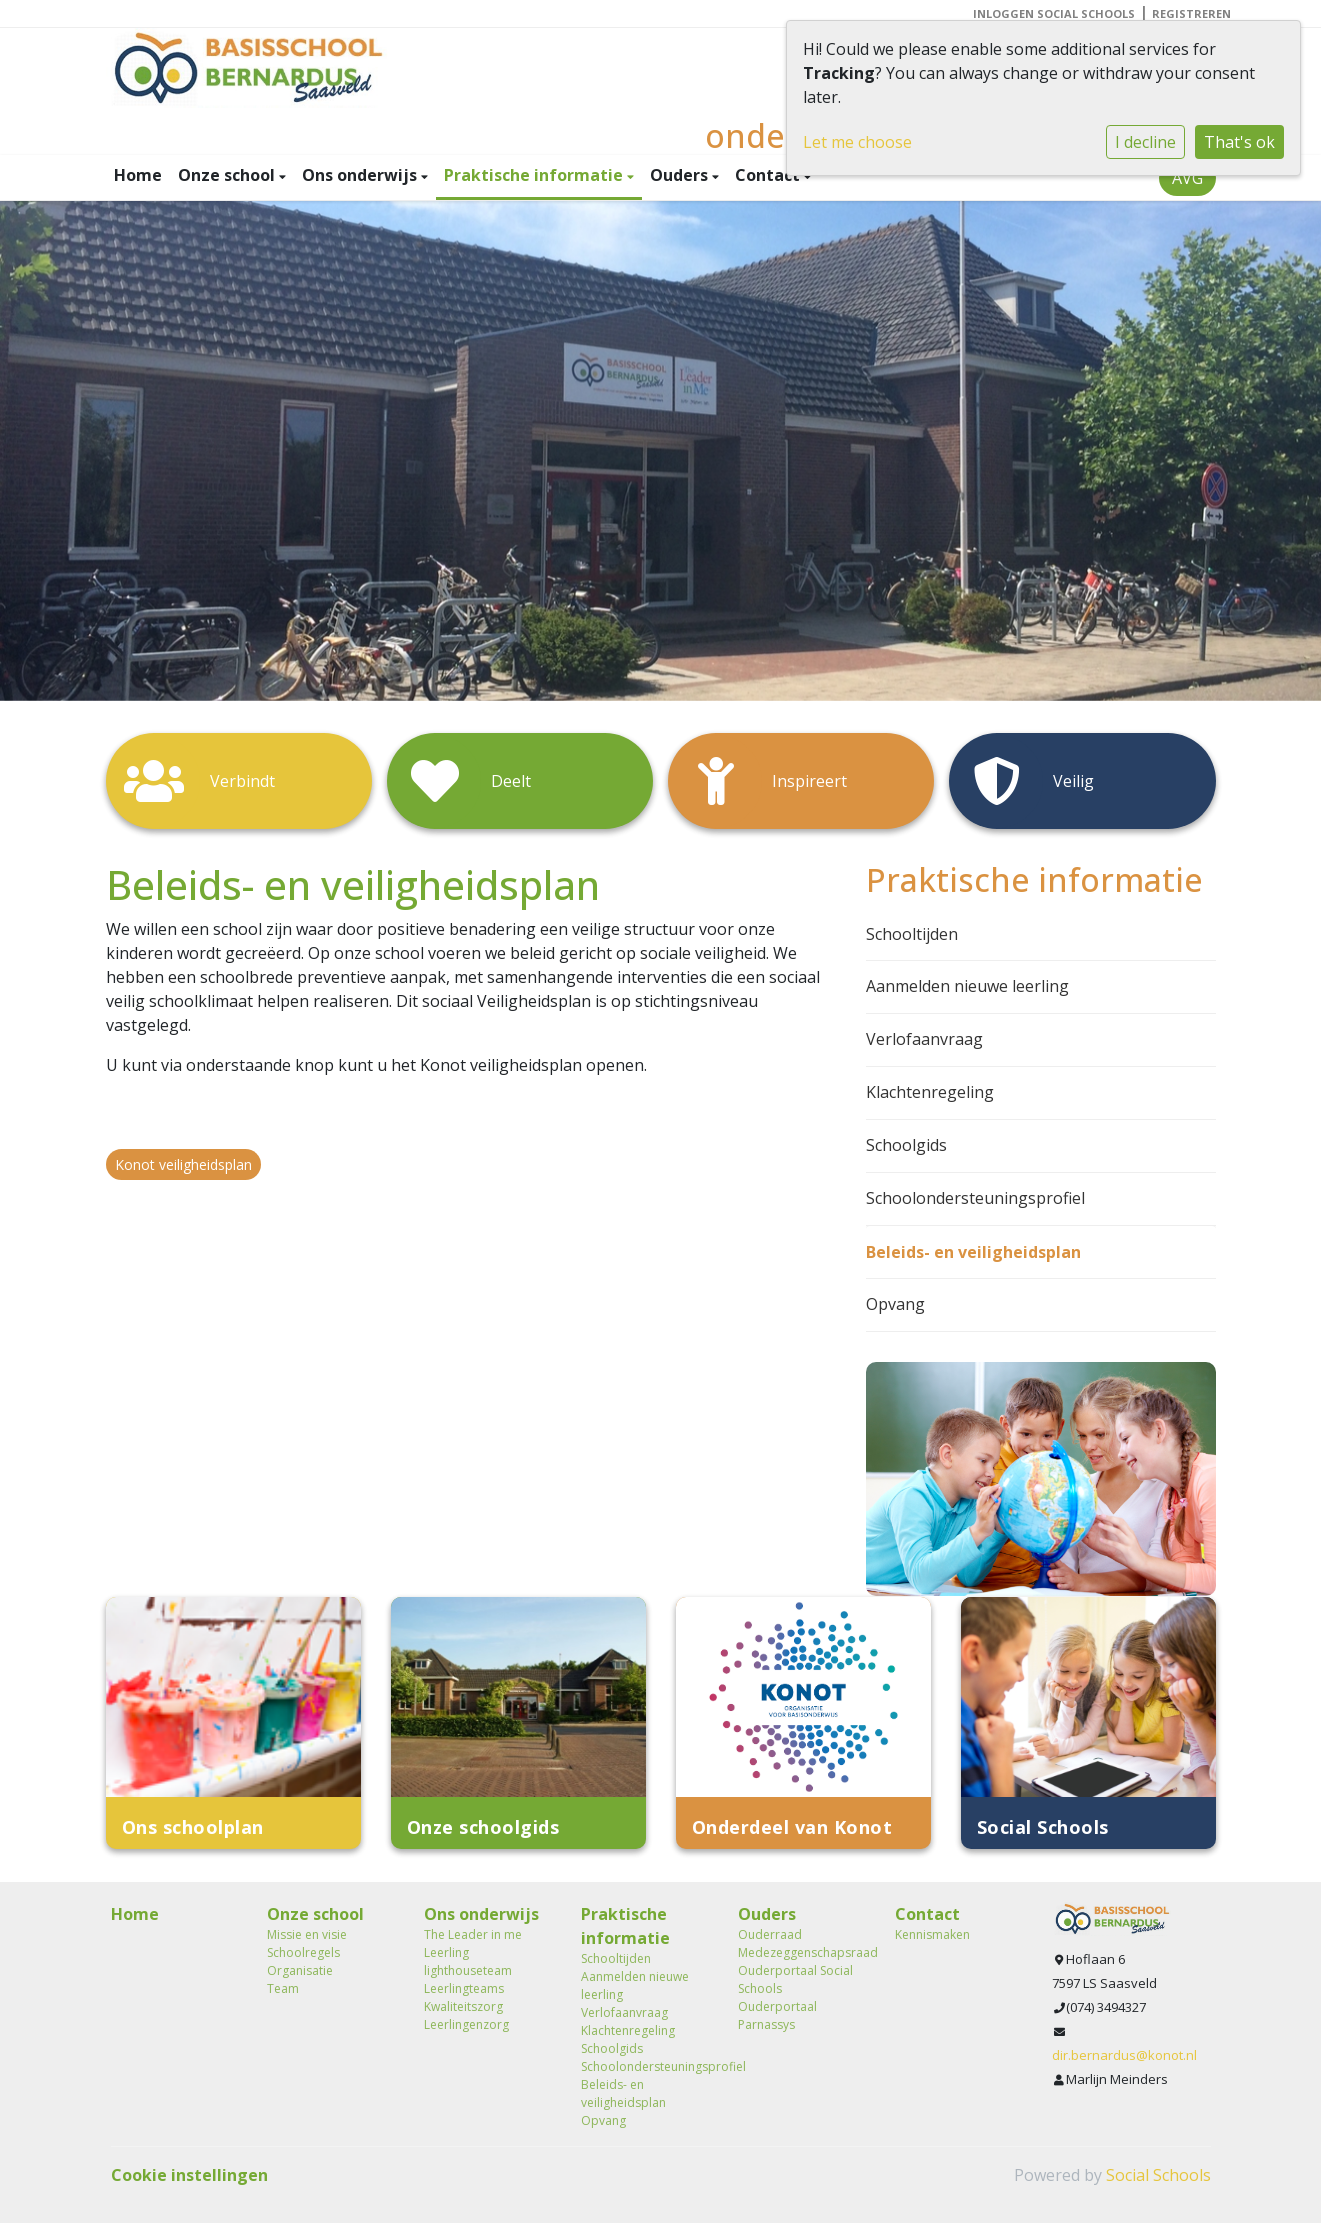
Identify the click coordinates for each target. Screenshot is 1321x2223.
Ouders (681, 175)
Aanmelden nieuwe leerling (967, 986)
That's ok (1239, 142)
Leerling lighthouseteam (468, 1961)
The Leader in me (473, 1934)
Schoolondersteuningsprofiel (975, 1198)
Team (283, 1988)
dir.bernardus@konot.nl (1124, 2055)
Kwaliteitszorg (463, 2006)
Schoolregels (303, 1952)
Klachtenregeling (930, 1092)
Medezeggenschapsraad (801, 1952)
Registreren (1191, 13)
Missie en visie (307, 1934)
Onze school (228, 175)
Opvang (895, 1304)
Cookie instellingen (189, 2175)
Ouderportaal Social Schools (795, 1979)
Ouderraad (770, 1934)
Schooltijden (912, 934)
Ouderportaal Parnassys (777, 2015)
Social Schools (1158, 2175)
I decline (1145, 142)
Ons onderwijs (361, 175)
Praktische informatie (535, 175)
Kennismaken (932, 1934)
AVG (1187, 178)
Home (138, 175)
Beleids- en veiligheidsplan (973, 1252)
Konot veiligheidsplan (183, 1164)
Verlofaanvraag (924, 1039)
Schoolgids (906, 1145)
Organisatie (300, 1970)
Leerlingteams (464, 1988)
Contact (769, 175)
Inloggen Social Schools (1054, 13)
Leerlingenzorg (466, 2024)
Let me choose (857, 142)
